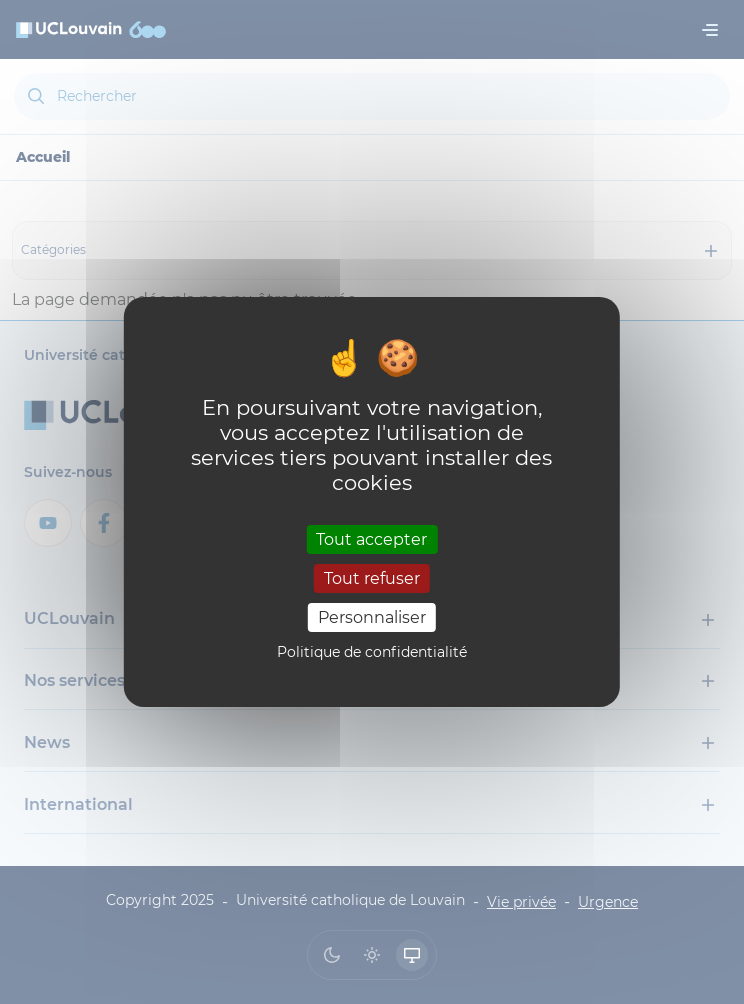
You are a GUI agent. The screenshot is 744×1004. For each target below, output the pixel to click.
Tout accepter (371, 538)
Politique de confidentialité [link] (372, 652)
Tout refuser (372, 578)
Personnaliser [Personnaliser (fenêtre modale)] (372, 617)
